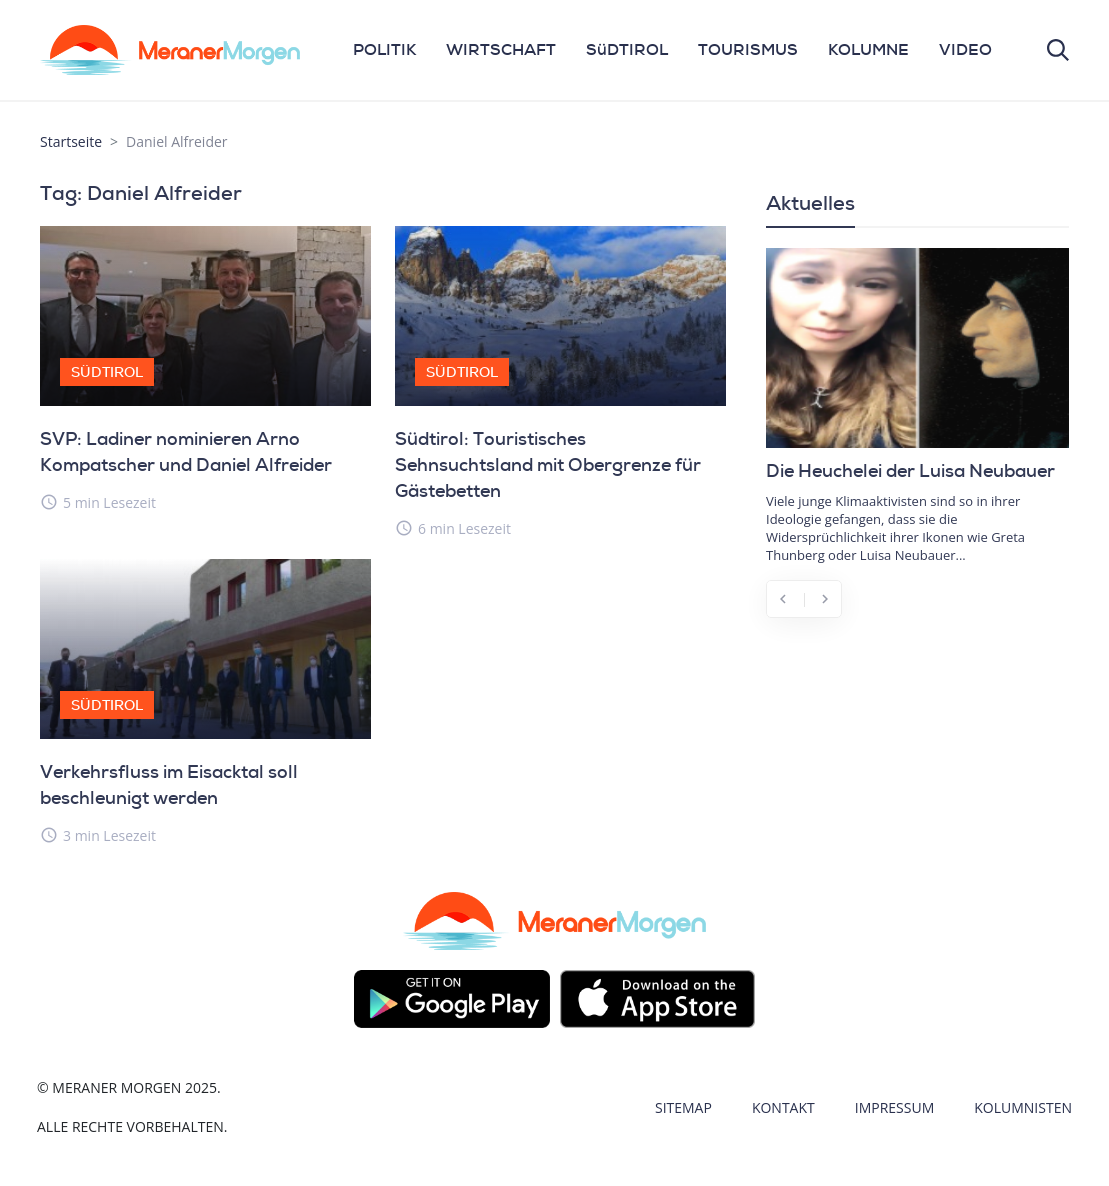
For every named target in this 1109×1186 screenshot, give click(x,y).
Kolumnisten (1023, 1107)
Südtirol (107, 372)
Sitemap (683, 1107)
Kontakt (783, 1107)
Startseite (71, 141)
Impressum (895, 1107)
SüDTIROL (627, 49)
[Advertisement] (917, 767)
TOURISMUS (748, 49)
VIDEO (965, 49)
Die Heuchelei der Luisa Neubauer (910, 471)
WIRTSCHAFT (501, 49)
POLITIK (384, 49)
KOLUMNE (868, 49)
